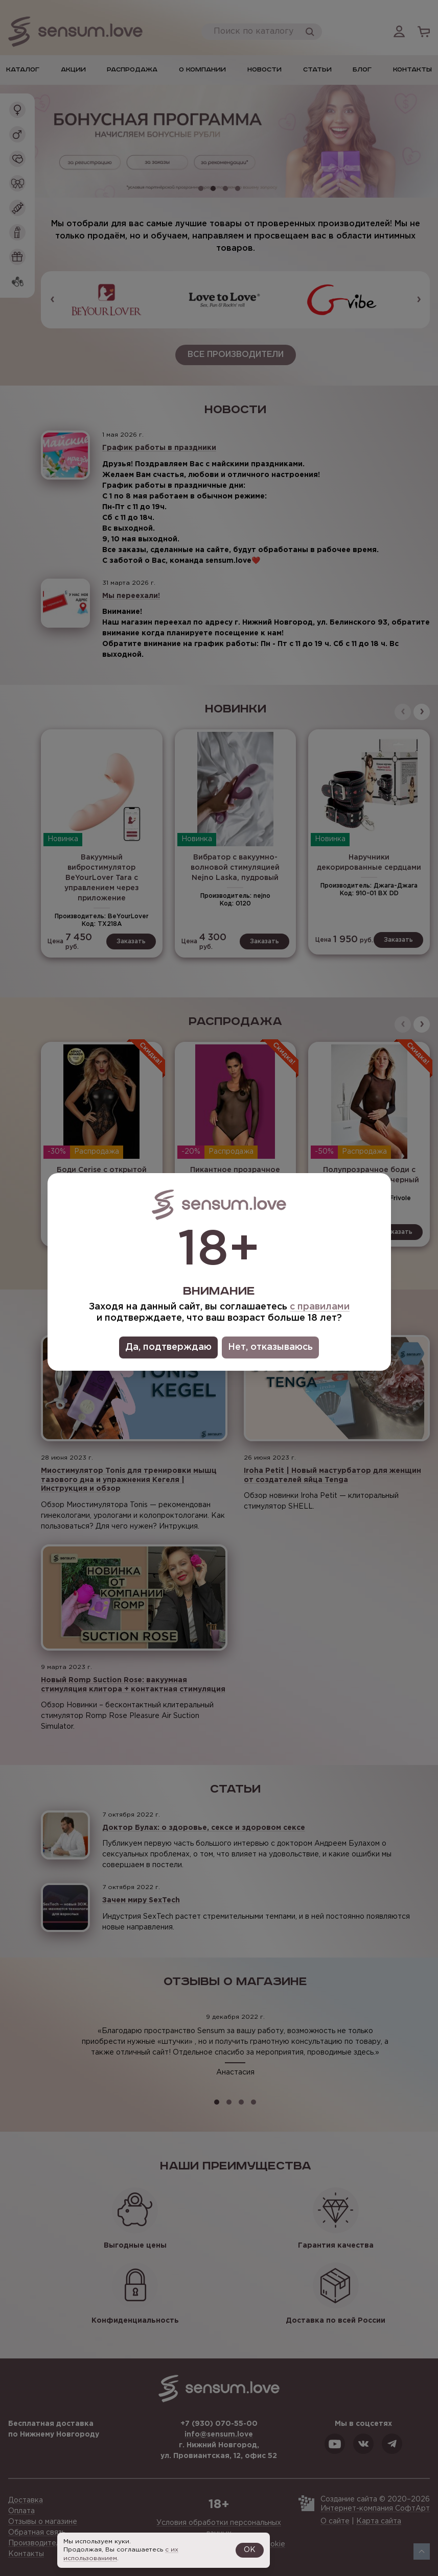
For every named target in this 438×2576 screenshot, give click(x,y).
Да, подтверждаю (168, 1347)
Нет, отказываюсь (270, 1347)
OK (250, 2550)
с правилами (320, 1307)
